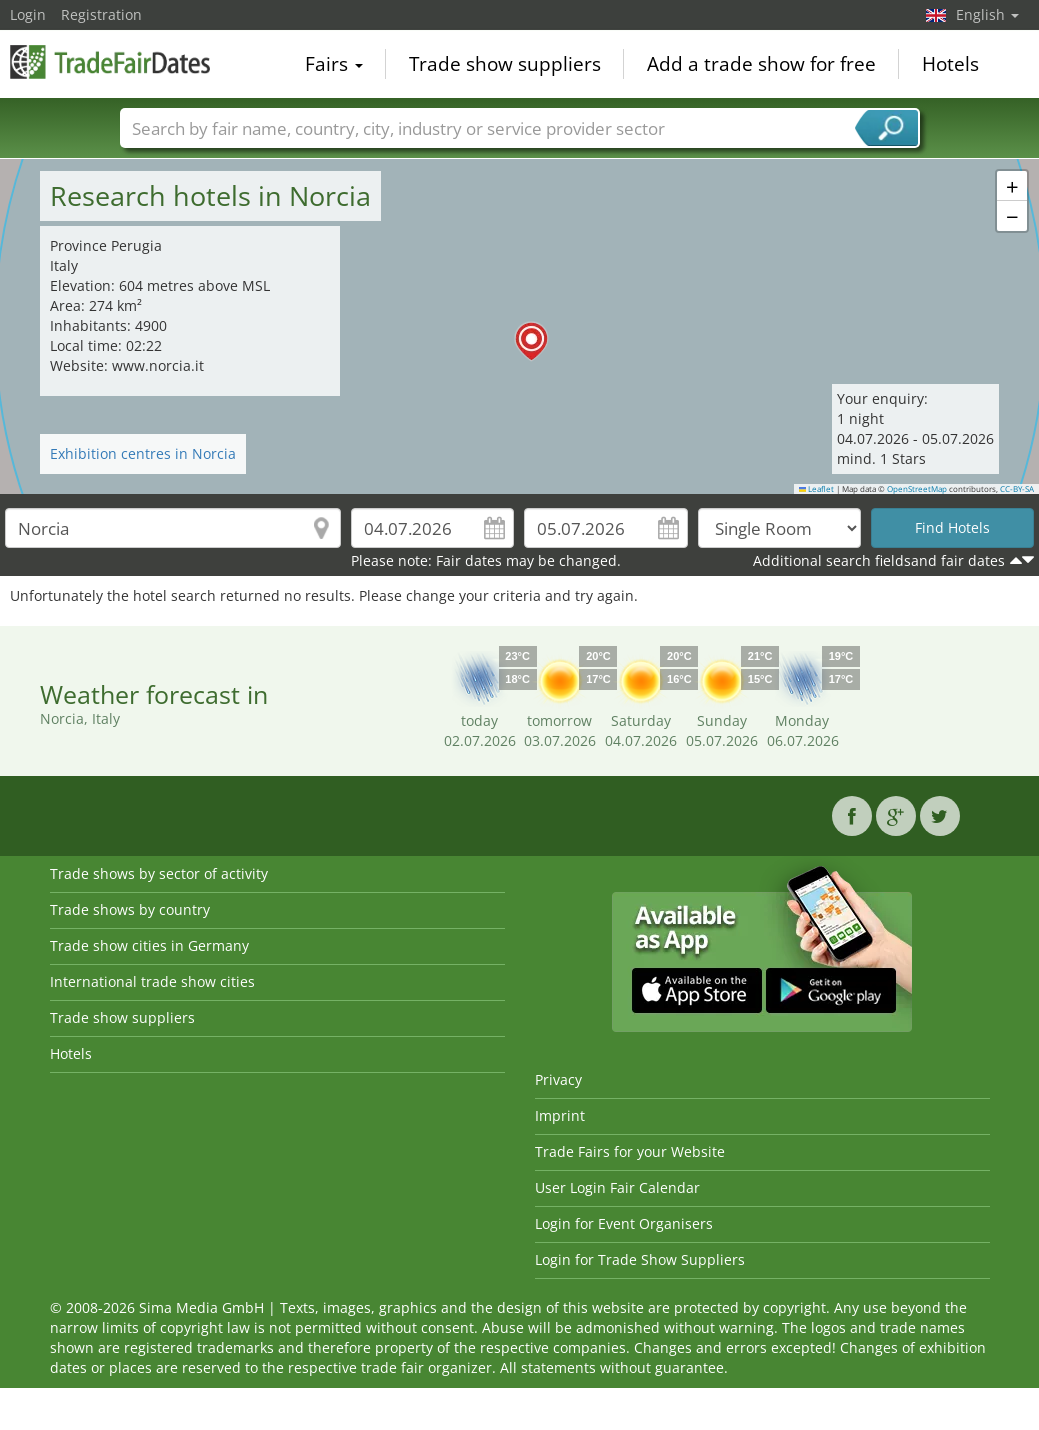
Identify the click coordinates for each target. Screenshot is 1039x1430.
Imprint (560, 1115)
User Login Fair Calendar (617, 1187)
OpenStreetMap (917, 489)
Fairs (334, 64)
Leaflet (817, 489)
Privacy (558, 1079)
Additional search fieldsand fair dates (879, 560)
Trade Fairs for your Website (630, 1151)
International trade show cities (152, 981)
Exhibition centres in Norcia (143, 453)
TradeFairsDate (110, 62)
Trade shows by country (130, 909)
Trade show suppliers (505, 64)
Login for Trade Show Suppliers (640, 1259)
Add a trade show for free (761, 64)
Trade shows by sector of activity (159, 873)
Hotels (950, 64)
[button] (520, 327)
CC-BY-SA (1017, 489)
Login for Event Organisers (624, 1223)
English (987, 14)
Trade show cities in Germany (149, 945)
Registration (101, 14)
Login (28, 14)
